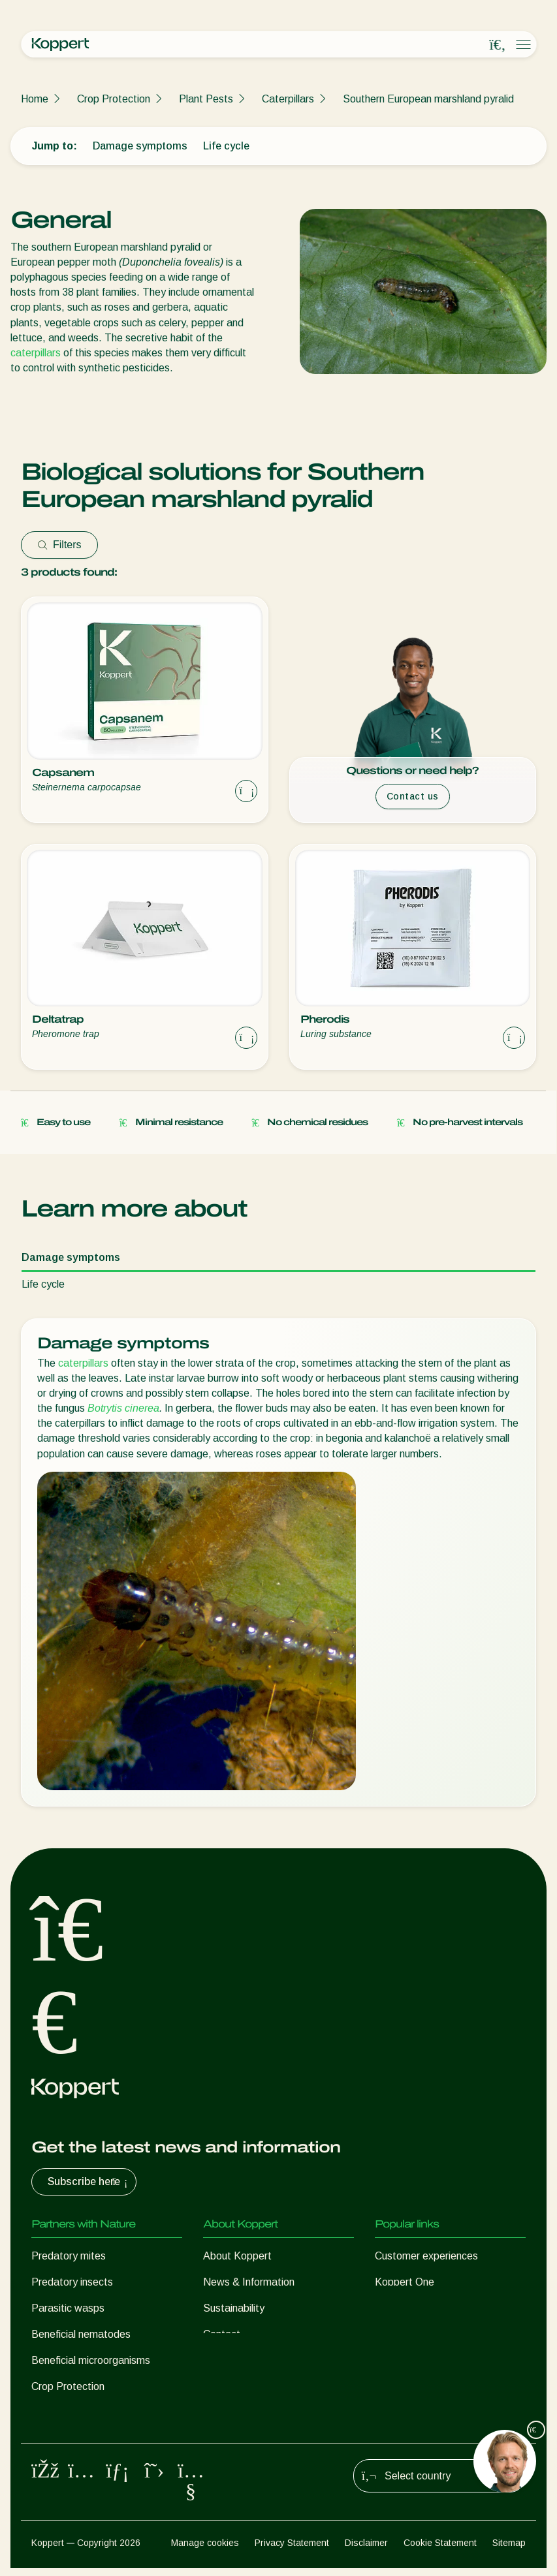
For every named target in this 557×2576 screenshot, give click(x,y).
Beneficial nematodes (81, 2334)
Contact (221, 2334)
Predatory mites (68, 2255)
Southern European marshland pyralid (428, 98)
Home (34, 98)
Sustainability (233, 2308)
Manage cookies (205, 2551)
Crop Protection (113, 98)
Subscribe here (89, 2181)
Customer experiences (426, 2255)
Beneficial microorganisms (90, 2360)
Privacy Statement (292, 2551)
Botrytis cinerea (123, 1408)
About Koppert (237, 2255)
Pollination (54, 2412)
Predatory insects (72, 2282)
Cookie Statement (440, 2551)
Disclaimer (366, 2551)
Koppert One (404, 2282)
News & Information (248, 2282)
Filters (59, 544)
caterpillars (35, 352)
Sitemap (509, 2551)
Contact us (413, 796)
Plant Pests (206, 98)
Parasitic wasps (67, 2308)
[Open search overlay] (498, 45)
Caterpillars (288, 98)
